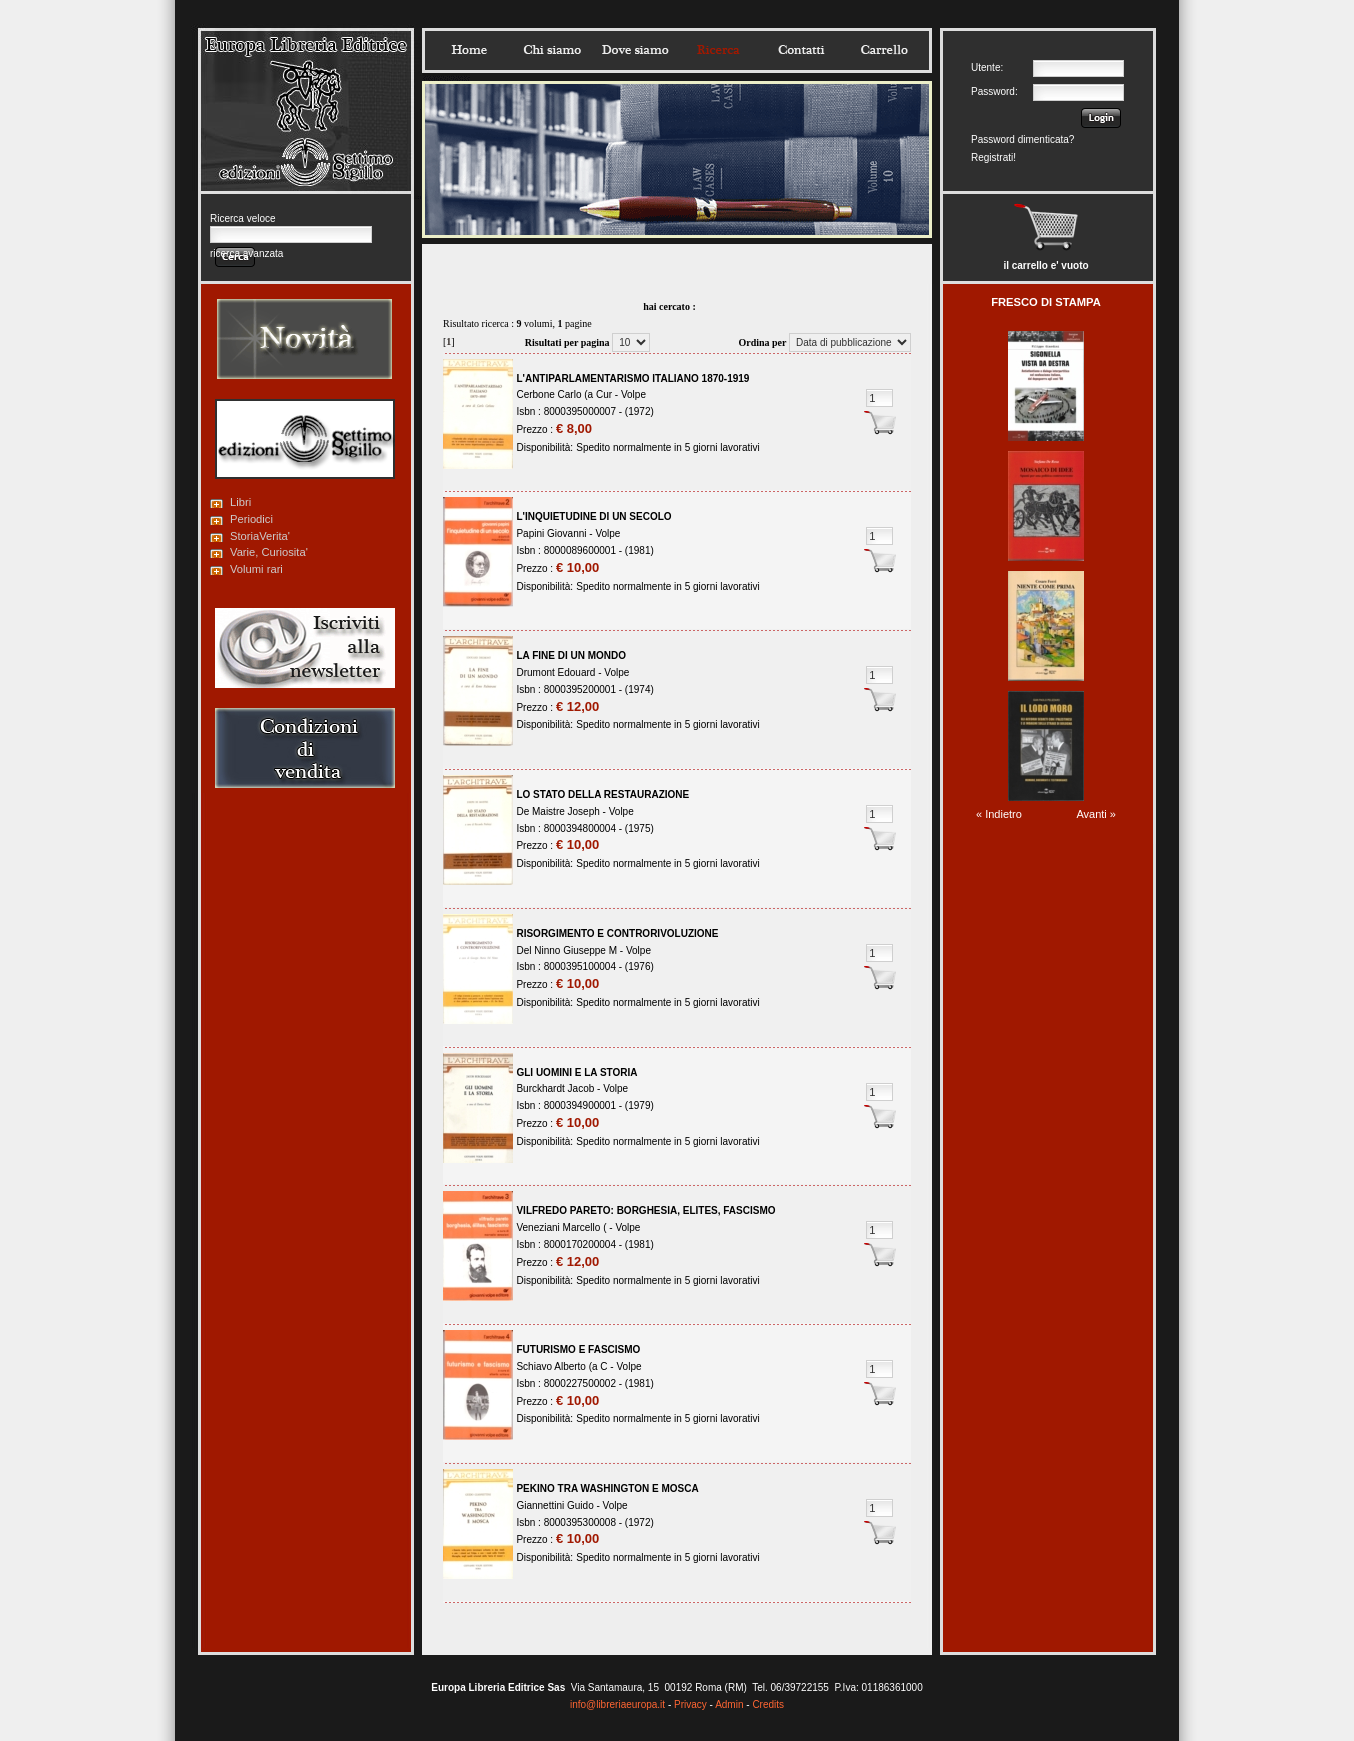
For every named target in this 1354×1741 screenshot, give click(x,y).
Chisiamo (552, 50)
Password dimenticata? (1022, 139)
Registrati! (993, 157)
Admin (729, 1704)
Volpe (633, 394)
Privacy (690, 1704)
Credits (768, 1704)
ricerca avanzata (246, 253)
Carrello (884, 50)
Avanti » (1096, 814)
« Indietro (999, 814)
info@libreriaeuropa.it (617, 1704)
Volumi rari (256, 569)
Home (469, 50)
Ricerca (718, 50)
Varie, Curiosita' (269, 552)
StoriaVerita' (260, 536)
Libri (240, 502)
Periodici (251, 519)
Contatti (801, 50)
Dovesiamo (635, 50)
